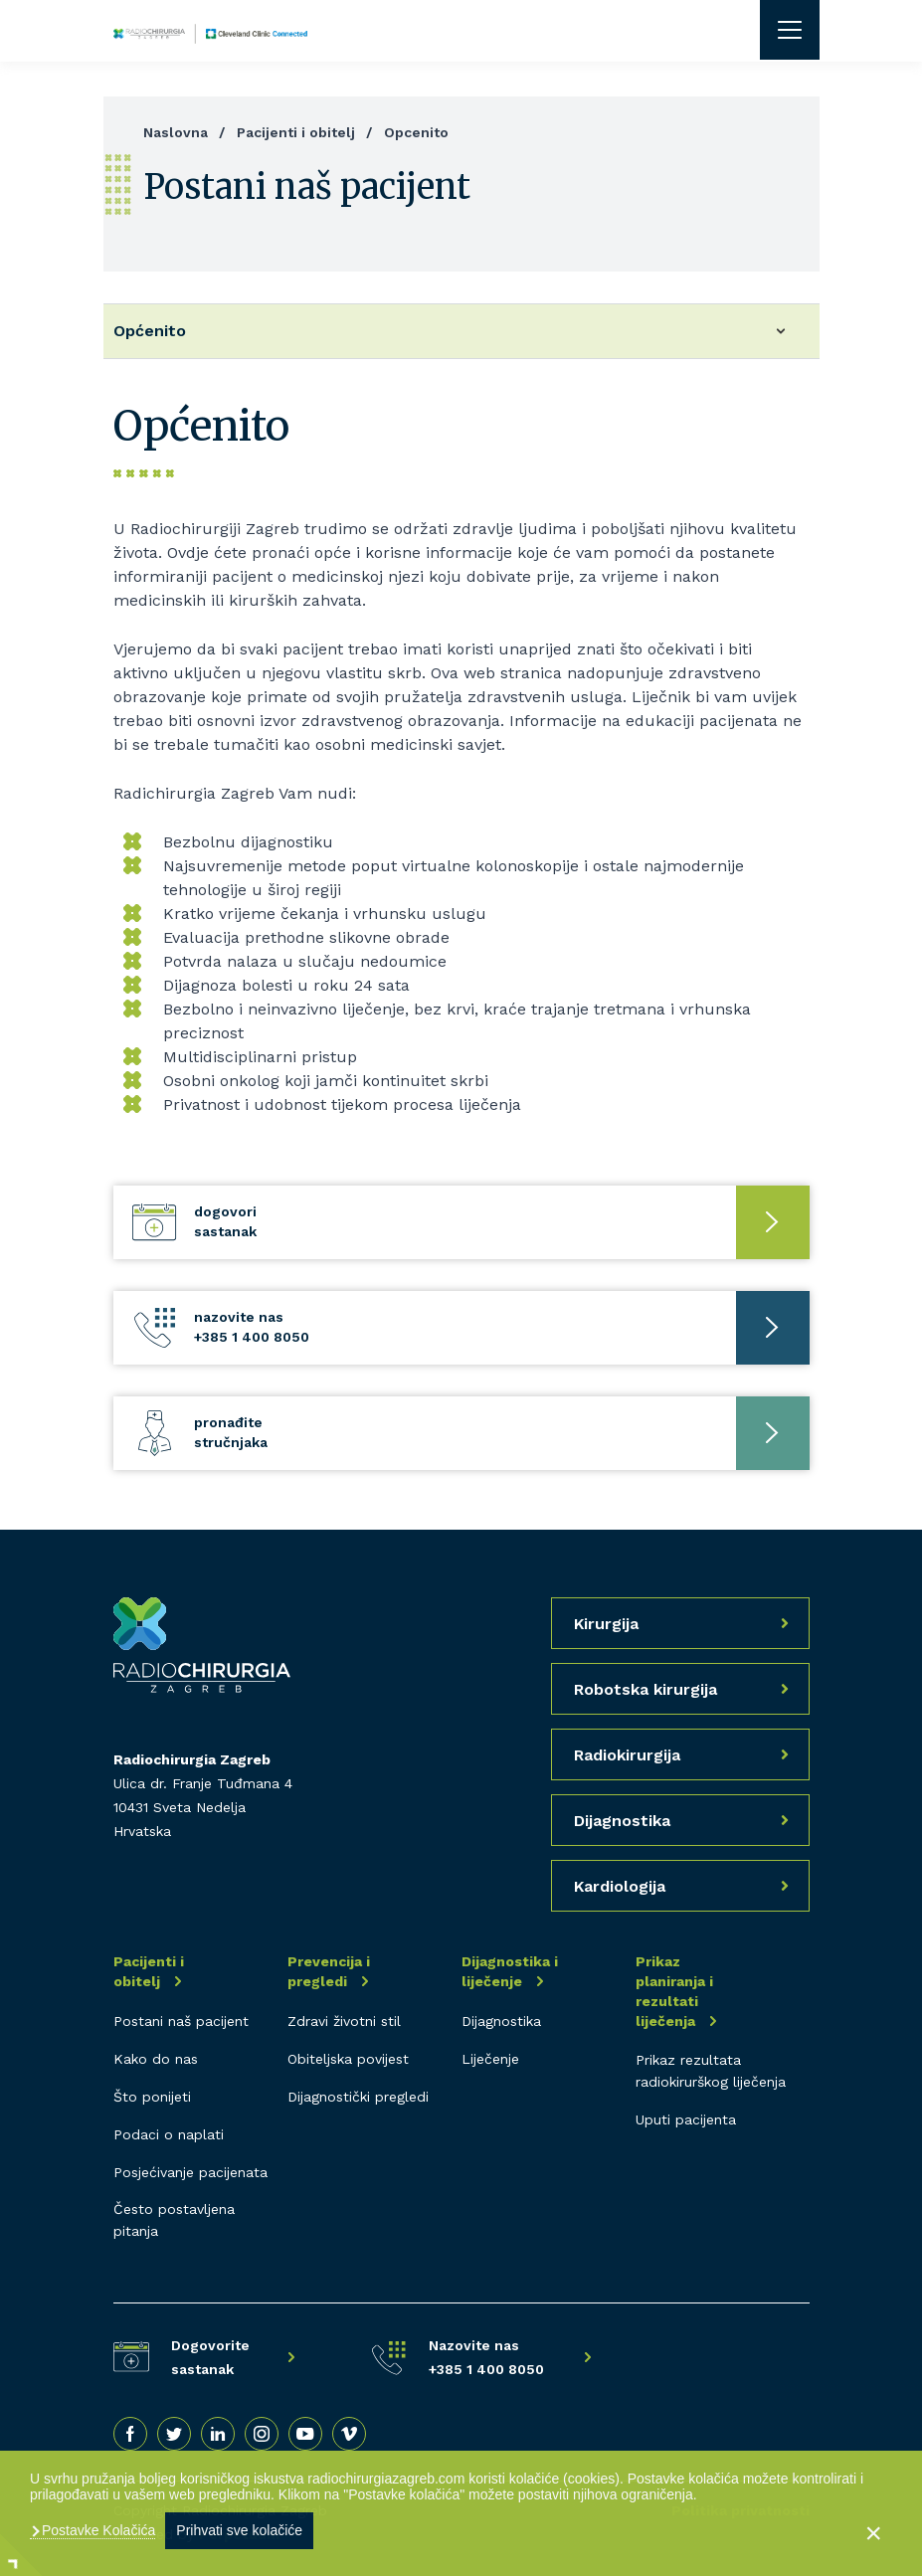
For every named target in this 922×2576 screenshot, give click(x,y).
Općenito (149, 330)
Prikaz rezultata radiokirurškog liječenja (711, 2071)
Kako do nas (155, 2059)
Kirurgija (606, 1623)
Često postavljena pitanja (174, 2220)
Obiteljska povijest (348, 2059)
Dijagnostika (501, 2021)
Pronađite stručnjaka (231, 1432)
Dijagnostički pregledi (358, 2097)
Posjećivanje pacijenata (190, 2172)
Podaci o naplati (168, 2134)
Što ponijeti (152, 2097)
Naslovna (175, 132)
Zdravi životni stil (344, 2021)
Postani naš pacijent (181, 2021)
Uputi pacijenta (686, 2119)
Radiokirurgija (627, 1755)
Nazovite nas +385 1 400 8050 (251, 1327)
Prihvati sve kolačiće (239, 2530)
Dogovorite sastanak (210, 2357)
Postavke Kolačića (96, 2530)
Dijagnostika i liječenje (509, 1971)
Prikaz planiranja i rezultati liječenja (674, 1991)
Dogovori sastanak (225, 1221)
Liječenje (490, 2059)
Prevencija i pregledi (328, 1971)
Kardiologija (619, 1886)
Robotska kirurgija (645, 1689)
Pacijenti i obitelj (296, 132)
